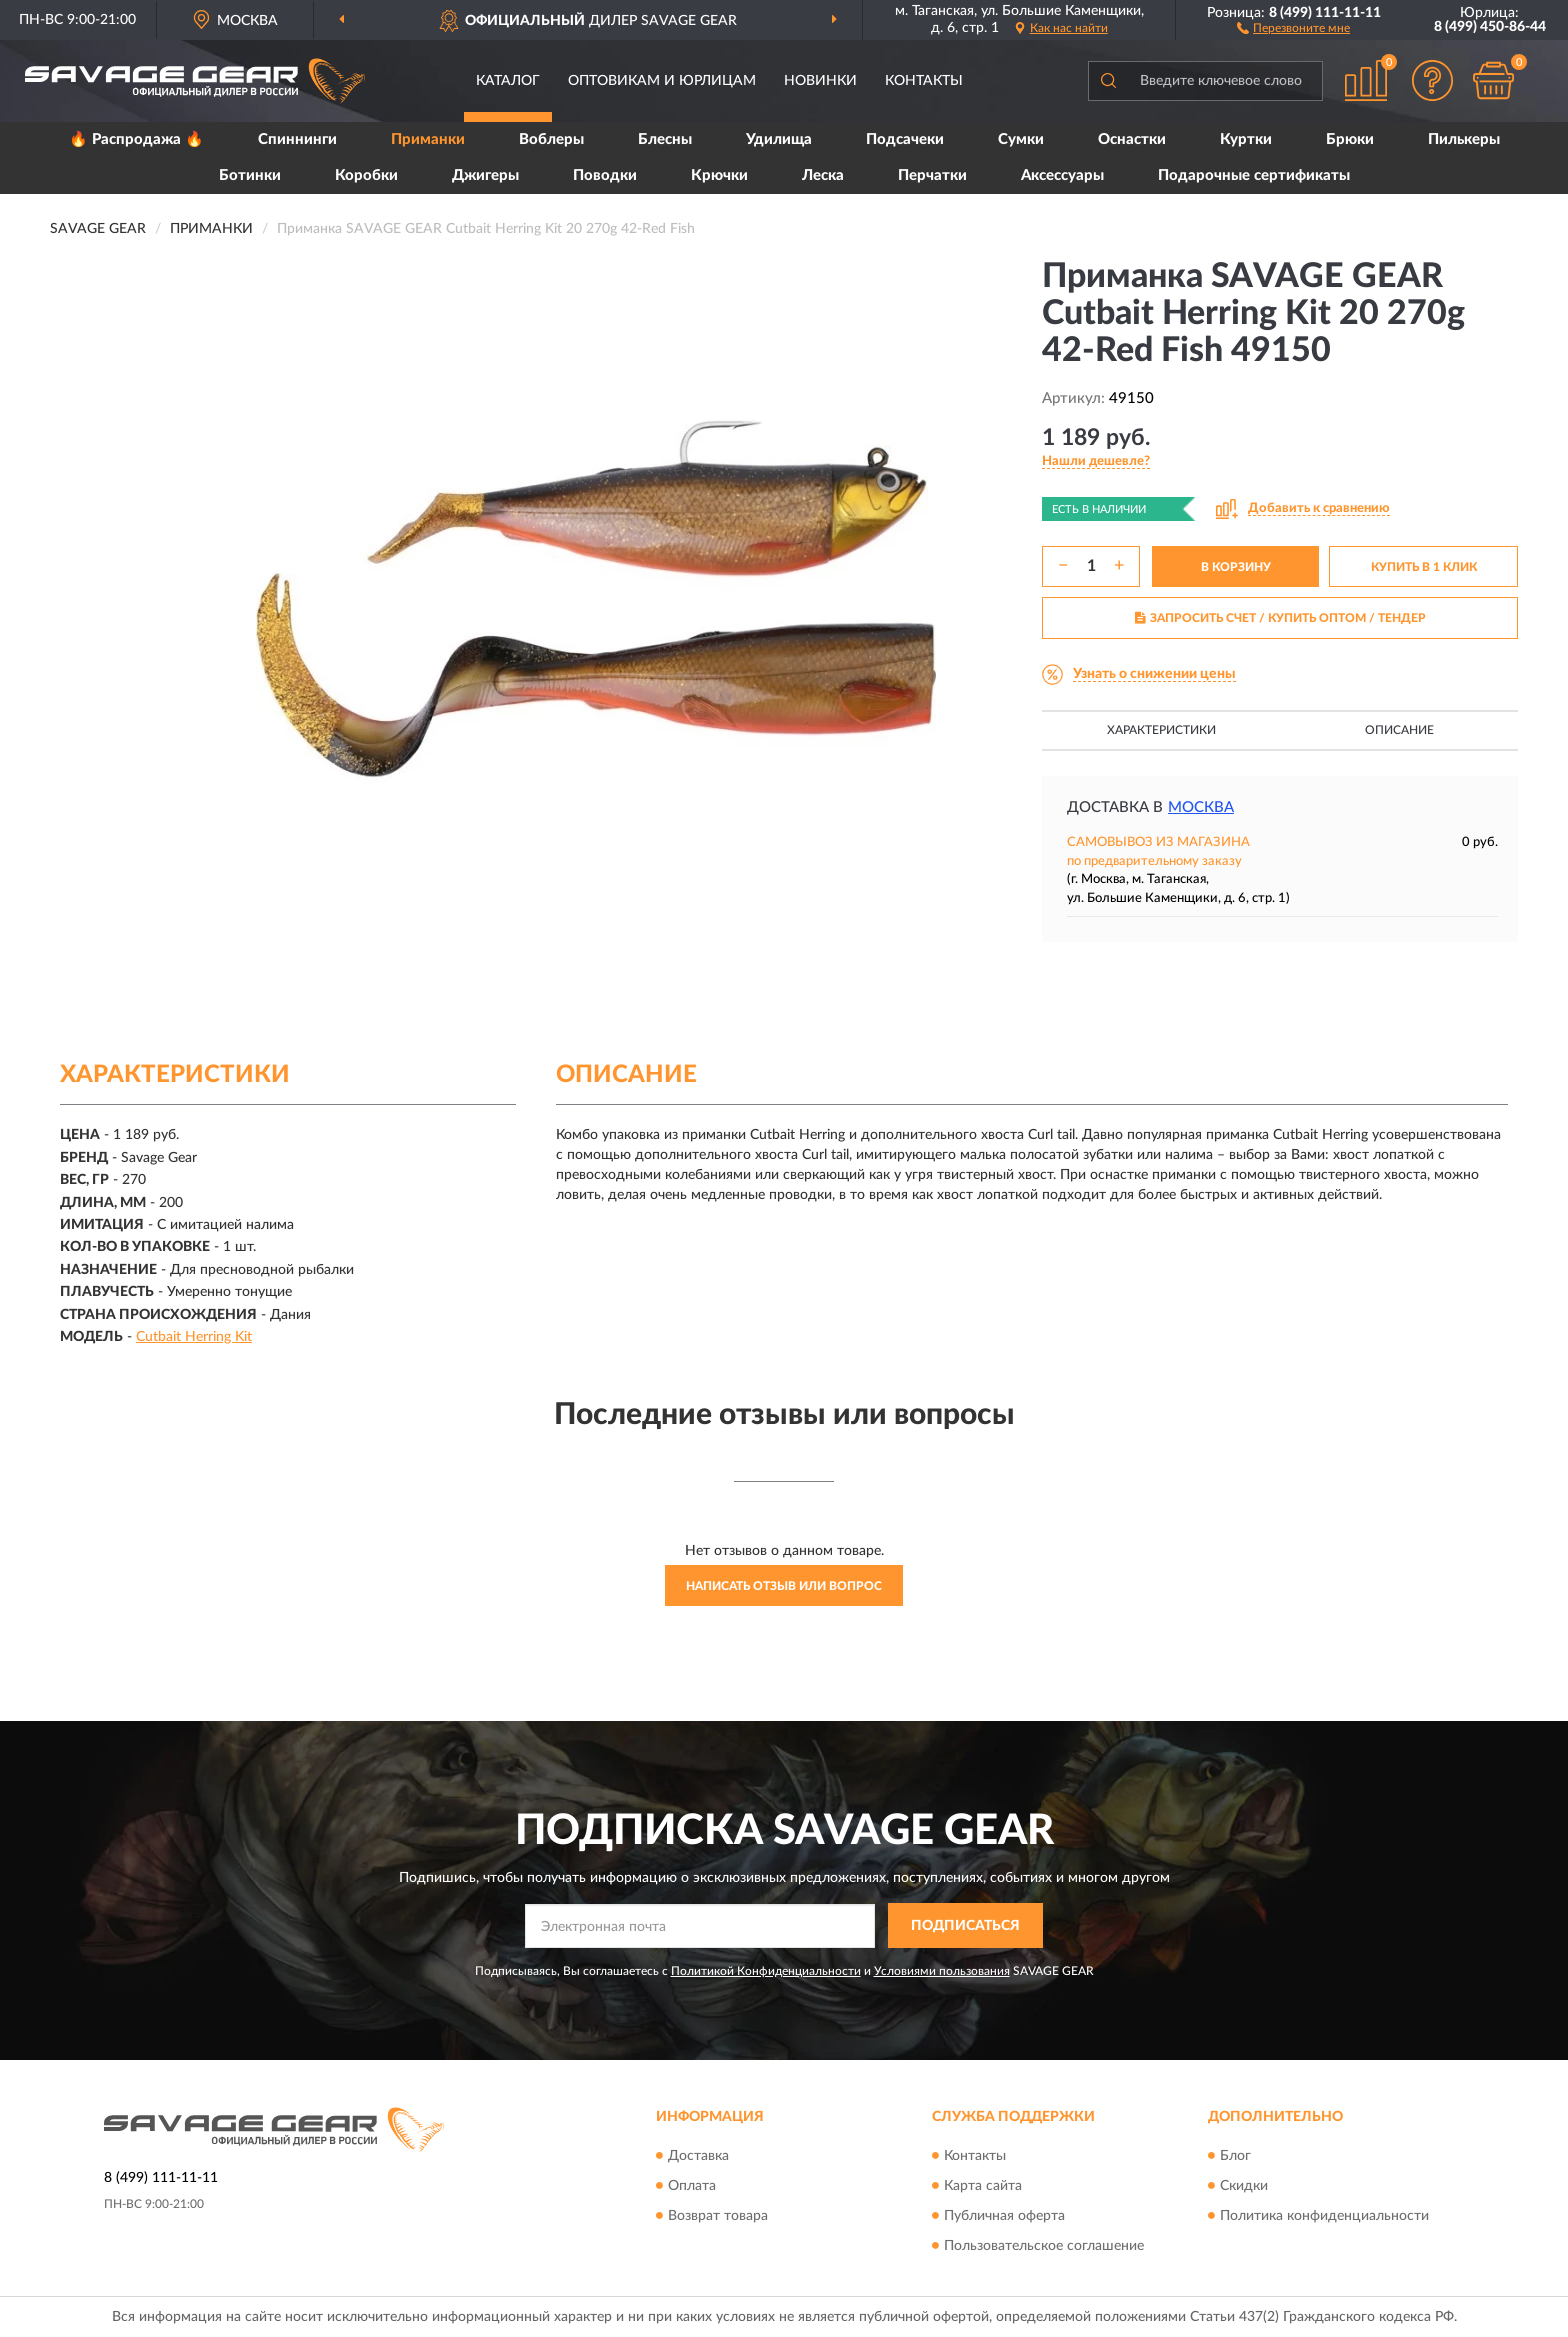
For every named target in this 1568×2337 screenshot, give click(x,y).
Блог (1235, 2156)
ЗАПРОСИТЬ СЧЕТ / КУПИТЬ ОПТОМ (1280, 618)
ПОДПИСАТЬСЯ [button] (965, 1926)
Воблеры (551, 139)
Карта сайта (983, 2186)
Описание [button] (1399, 730)
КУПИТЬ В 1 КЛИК (1424, 567)
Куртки (1246, 139)
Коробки (366, 175)
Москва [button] (1201, 807)
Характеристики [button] (1161, 730)
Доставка (698, 2156)
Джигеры (485, 175)
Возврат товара (718, 2216)
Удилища (779, 139)
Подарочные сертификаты (1254, 175)
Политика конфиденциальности (1324, 2216)
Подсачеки (905, 139)
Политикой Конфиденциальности (766, 1971)
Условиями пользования (942, 1971)
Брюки (1350, 139)
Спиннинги (297, 139)
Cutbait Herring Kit (194, 1337)
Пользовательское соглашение (1044, 2246)
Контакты (924, 81)
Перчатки (932, 175)
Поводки (605, 175)
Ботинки (250, 175)
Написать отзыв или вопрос (784, 1586)
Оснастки (1132, 139)
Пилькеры (1464, 139)
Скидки (1244, 2186)
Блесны (665, 139)
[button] (1293, 27)
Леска (823, 175)
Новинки (820, 81)
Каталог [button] (508, 81)
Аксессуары (1062, 175)
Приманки (428, 139)
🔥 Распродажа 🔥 (136, 139)
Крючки (719, 175)
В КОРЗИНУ (1236, 567)
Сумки (1021, 139)
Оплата (692, 2186)
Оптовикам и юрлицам (662, 81)
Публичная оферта (1004, 2216)
